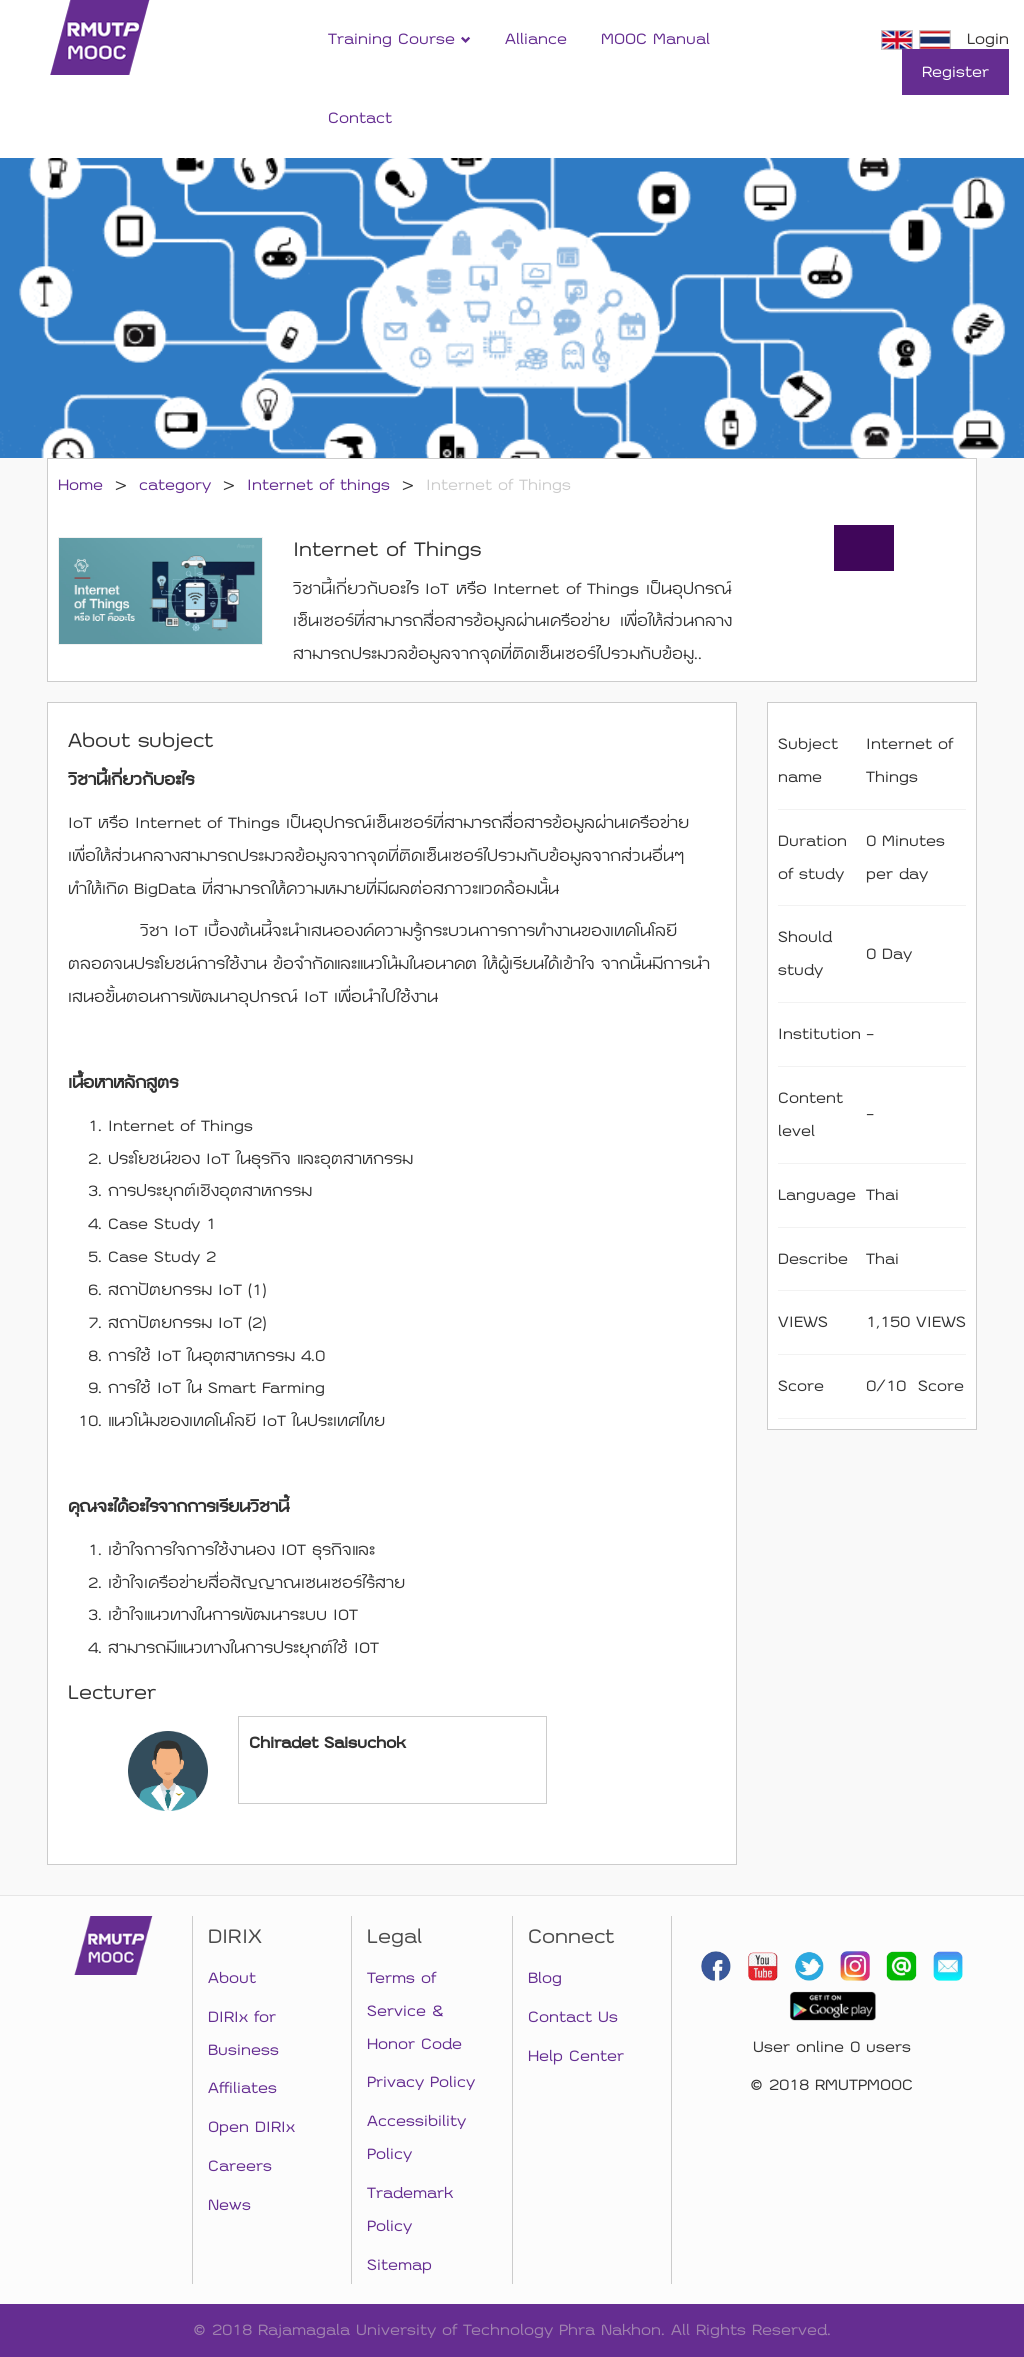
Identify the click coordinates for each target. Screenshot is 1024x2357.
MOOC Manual (655, 39)
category (175, 485)
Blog (545, 1978)
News (229, 2205)
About (232, 1978)
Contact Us (573, 2017)
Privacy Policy (421, 2082)
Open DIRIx (251, 2127)
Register (955, 72)
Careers (240, 2166)
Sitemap (399, 2265)
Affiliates (242, 2088)
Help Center (576, 2056)
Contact (360, 118)
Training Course (399, 39)
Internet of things (318, 485)
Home (80, 485)
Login (988, 39)
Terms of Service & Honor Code (414, 2011)
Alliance (536, 39)
